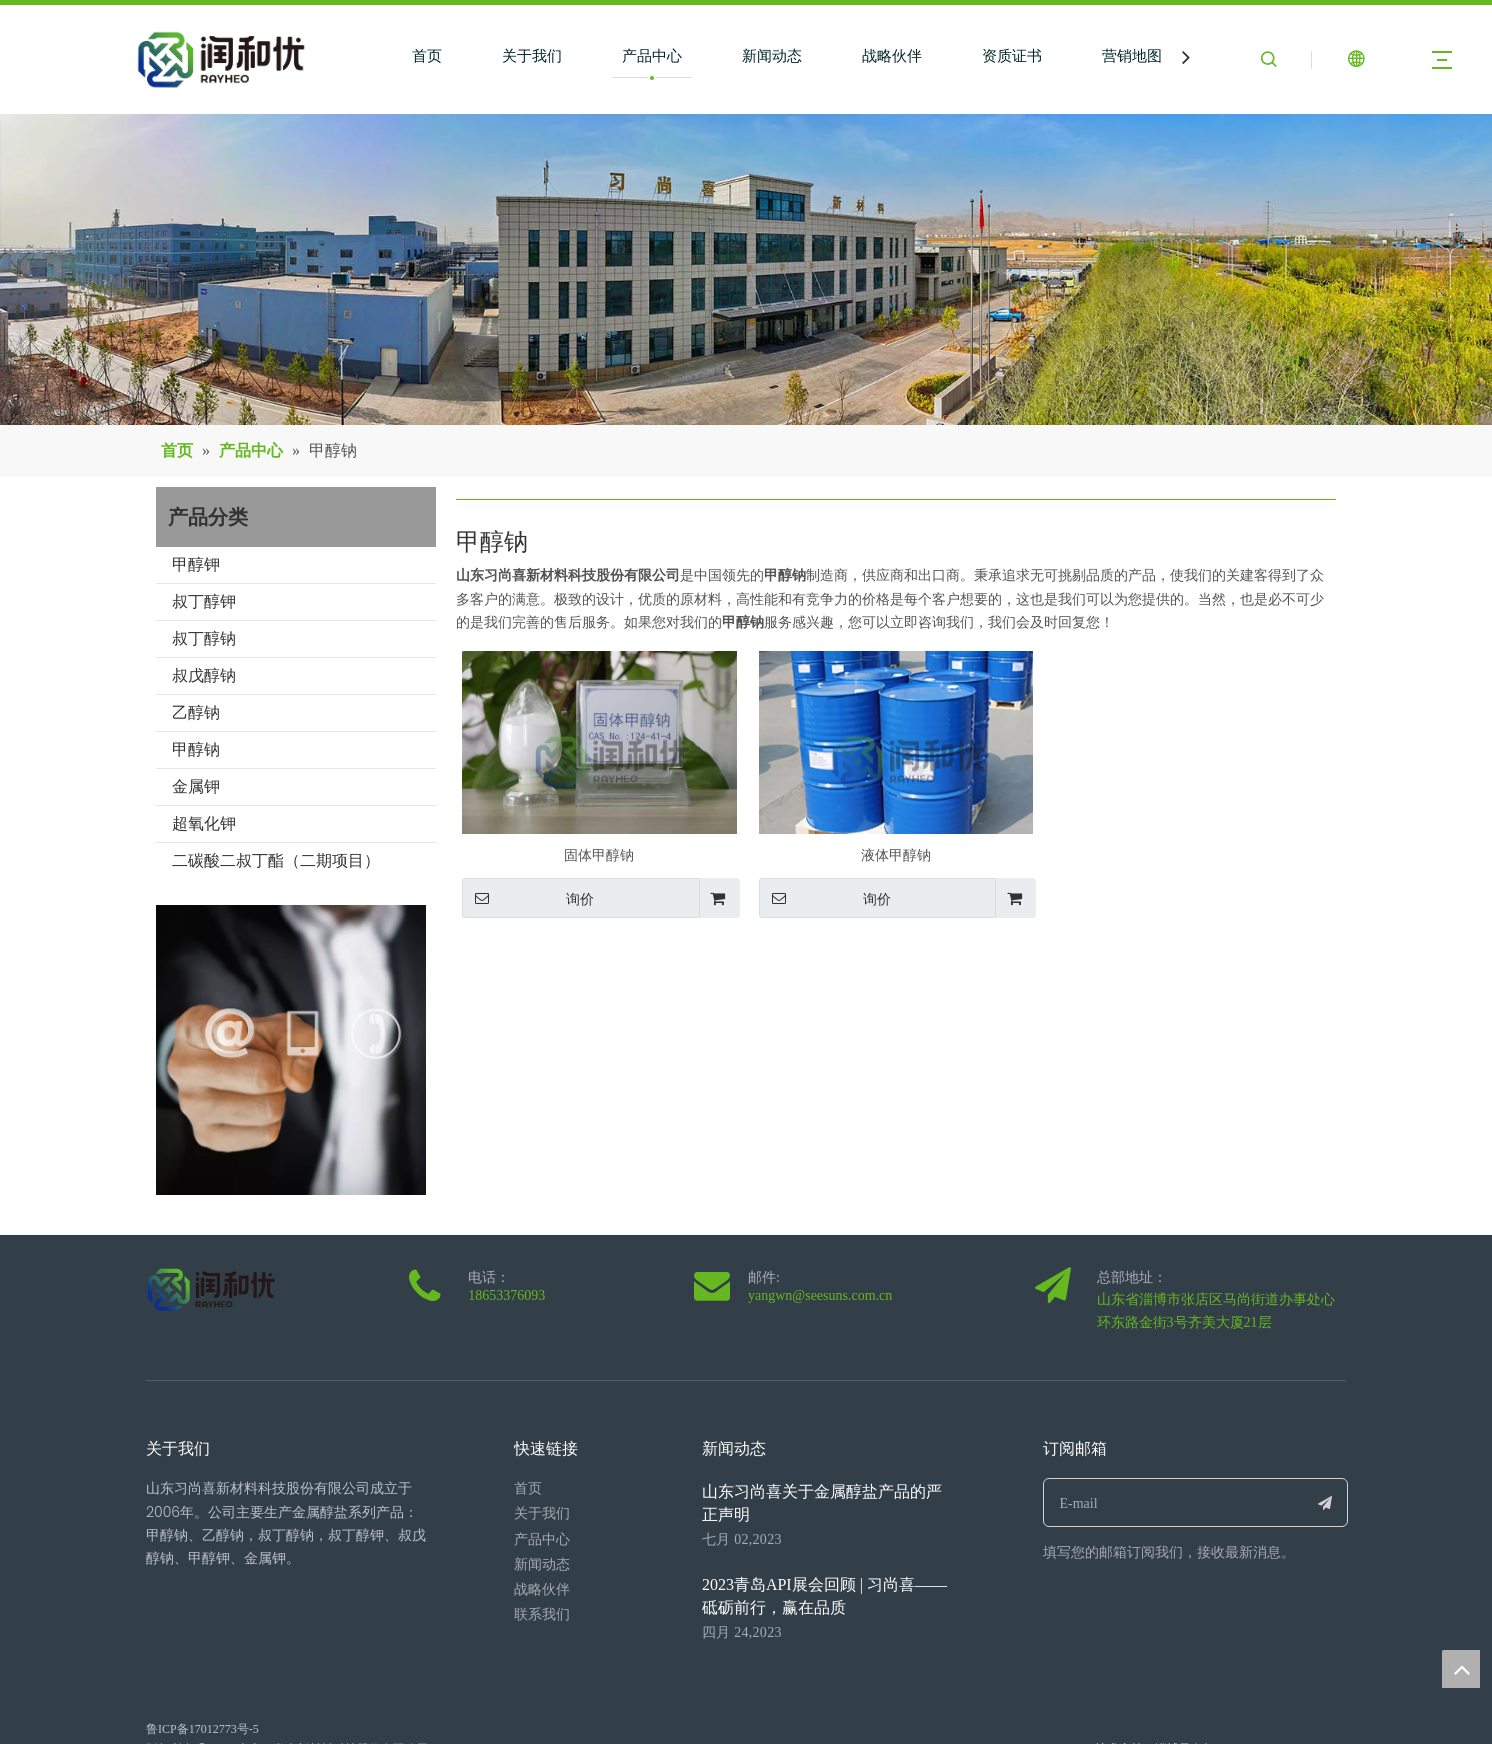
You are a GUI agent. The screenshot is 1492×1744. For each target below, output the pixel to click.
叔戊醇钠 (204, 675)
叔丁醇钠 (204, 638)
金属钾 (196, 786)
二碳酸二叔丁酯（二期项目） (276, 860)
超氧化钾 (204, 823)
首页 (427, 56)
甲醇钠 (196, 749)
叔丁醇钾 (204, 601)
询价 (528, 898)
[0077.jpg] (291, 1050)
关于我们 (532, 56)
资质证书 (1012, 56)
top (1461, 1669)
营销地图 (1132, 56)
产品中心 (652, 56)
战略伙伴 (892, 56)
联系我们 (542, 1614)
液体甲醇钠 (896, 855)
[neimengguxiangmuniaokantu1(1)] (746, 269)
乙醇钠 (196, 712)
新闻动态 (772, 56)
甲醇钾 (196, 564)
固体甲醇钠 (599, 855)
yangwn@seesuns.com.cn (820, 1295)
